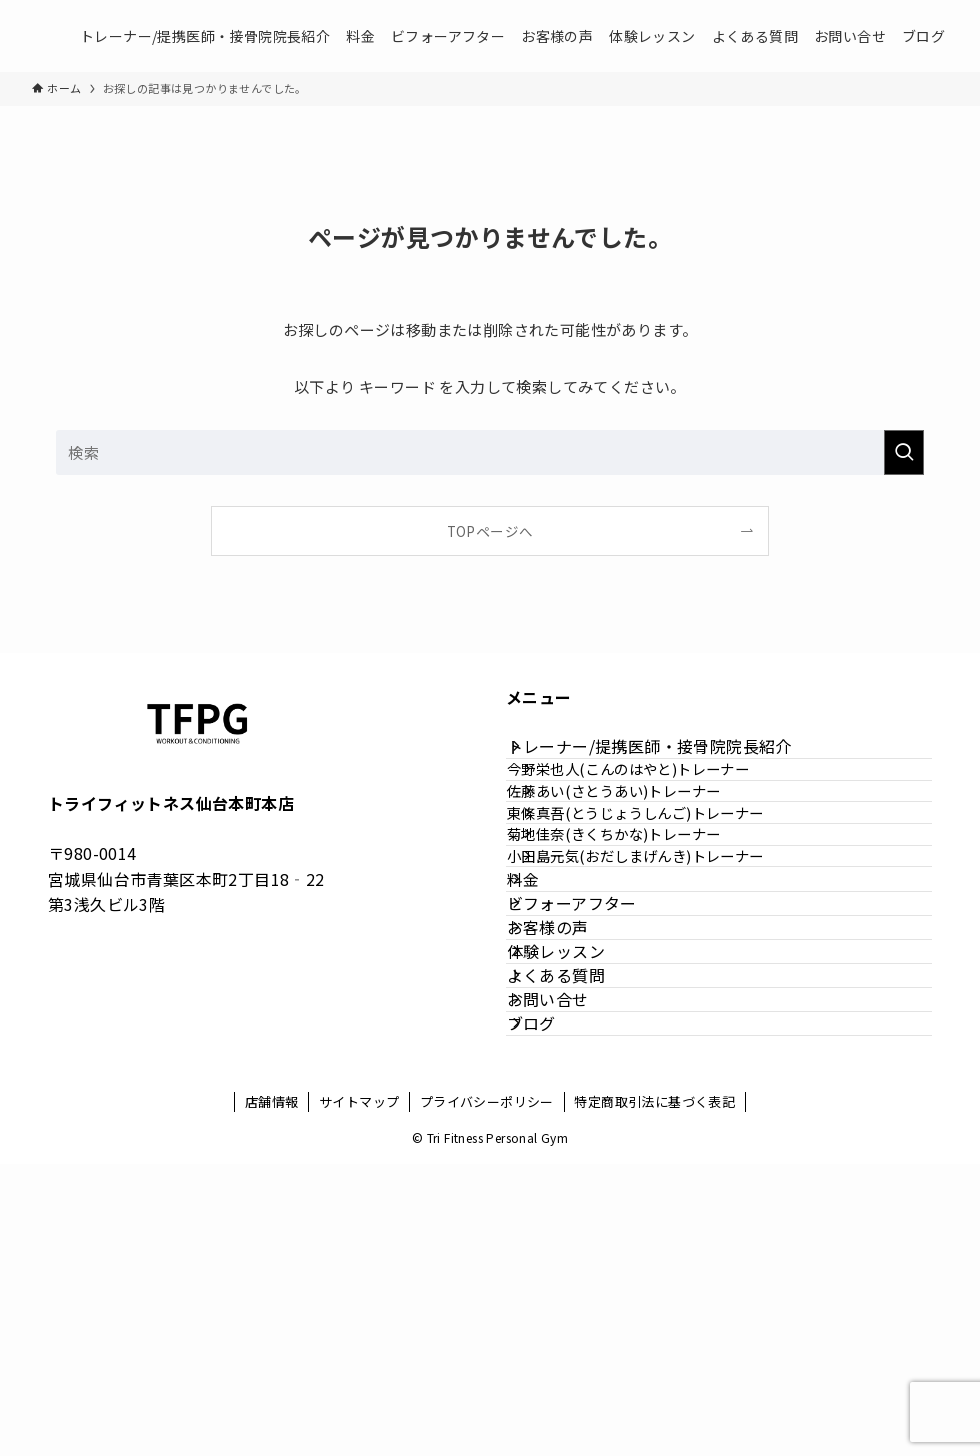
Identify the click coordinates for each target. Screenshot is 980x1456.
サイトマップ (359, 1393)
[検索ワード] (490, 452)
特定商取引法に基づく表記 (654, 1393)
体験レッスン (579, 1161)
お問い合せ (571, 1256)
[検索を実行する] (904, 452)
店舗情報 (272, 1393)
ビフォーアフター (595, 1066)
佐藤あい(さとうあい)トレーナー (648, 845)
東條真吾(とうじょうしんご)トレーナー (670, 888)
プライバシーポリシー (487, 1393)
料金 (546, 1019)
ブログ (554, 1303)
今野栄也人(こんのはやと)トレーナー (663, 802)
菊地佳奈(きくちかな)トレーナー (648, 930)
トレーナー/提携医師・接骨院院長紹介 (672, 758)
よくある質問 (579, 1209)
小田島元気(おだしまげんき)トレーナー (670, 973)
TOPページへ (490, 531)
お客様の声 (571, 1114)
